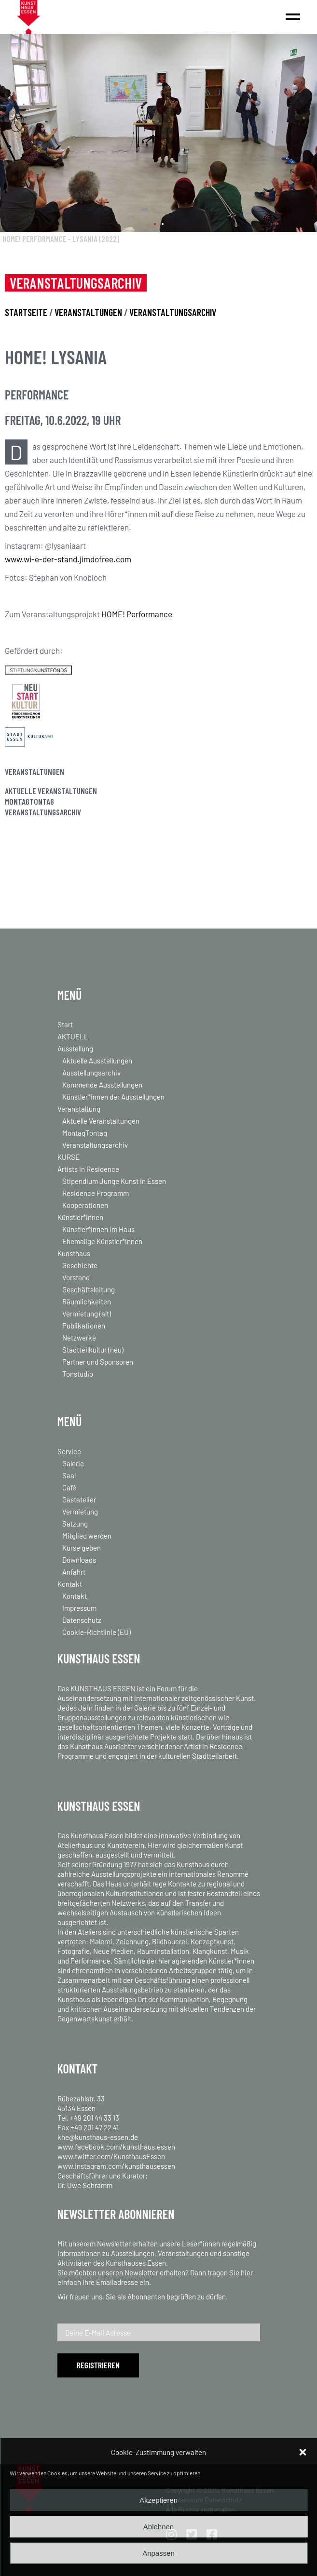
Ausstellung (75, 1048)
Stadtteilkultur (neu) (93, 1349)
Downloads (79, 1559)
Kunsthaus (73, 1253)
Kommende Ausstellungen (102, 1084)
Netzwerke (79, 1337)
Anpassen (158, 2553)
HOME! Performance (136, 614)
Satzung (75, 1523)
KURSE (68, 1157)
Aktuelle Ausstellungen (97, 1060)
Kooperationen (85, 1205)
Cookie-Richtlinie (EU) (96, 1632)
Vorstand (76, 1277)
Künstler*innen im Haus (98, 1229)
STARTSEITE (26, 312)
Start (65, 1024)
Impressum (79, 1608)
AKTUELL (72, 1036)
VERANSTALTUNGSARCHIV (172, 312)
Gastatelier (79, 1499)
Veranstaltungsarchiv (43, 812)
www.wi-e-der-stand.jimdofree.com (68, 559)
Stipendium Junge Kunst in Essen (114, 1181)
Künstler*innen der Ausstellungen (113, 1096)
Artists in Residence (88, 1169)
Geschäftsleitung (88, 1289)
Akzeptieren (158, 2500)
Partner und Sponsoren (97, 1361)
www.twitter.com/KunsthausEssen (111, 2156)
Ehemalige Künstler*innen (102, 1241)
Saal (69, 1475)
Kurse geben (81, 1547)
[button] (302, 2452)
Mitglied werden (86, 1535)
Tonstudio (77, 1373)
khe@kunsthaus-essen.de (97, 2137)
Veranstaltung (78, 1108)
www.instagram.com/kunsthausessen (116, 2166)
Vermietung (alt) (86, 1313)
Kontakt (69, 1584)
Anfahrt (73, 1571)
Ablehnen (158, 2527)
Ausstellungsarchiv (91, 1072)
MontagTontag (29, 801)
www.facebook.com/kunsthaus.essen (116, 2146)
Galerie (73, 1463)
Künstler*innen (80, 1217)
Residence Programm (95, 1193)
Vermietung (80, 1511)
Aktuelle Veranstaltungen (51, 791)
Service (69, 1451)
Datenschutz (81, 1620)
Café (69, 1487)
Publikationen (83, 1325)
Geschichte (79, 1265)
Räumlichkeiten (86, 1301)
